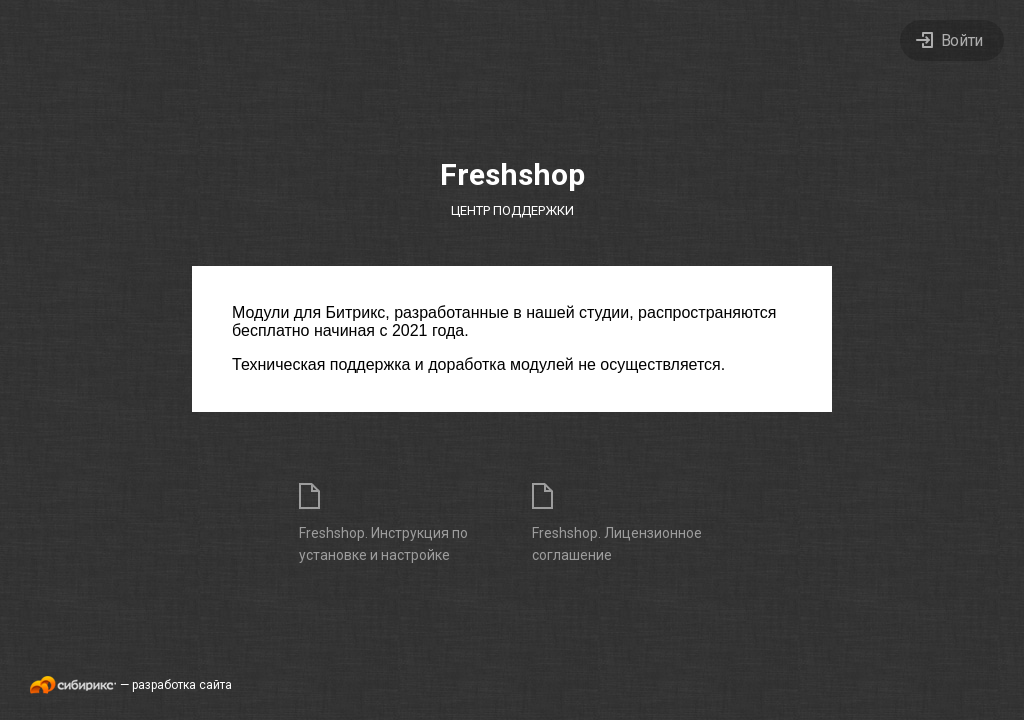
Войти (962, 40)
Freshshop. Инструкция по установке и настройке (383, 544)
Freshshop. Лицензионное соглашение (617, 544)
